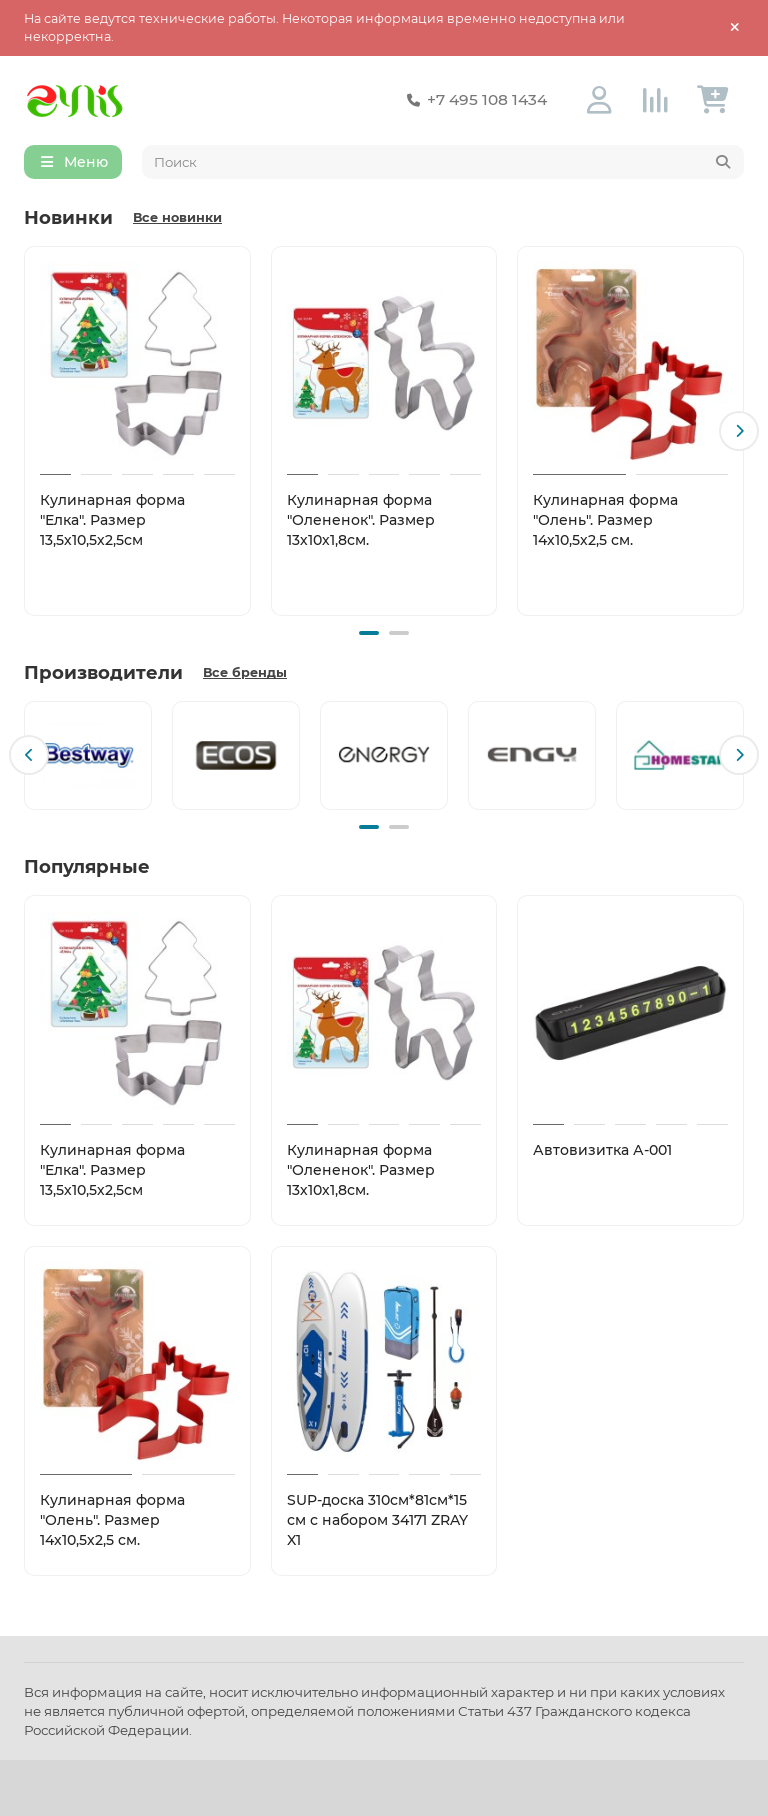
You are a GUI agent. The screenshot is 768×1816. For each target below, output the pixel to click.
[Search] (443, 162)
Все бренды (245, 672)
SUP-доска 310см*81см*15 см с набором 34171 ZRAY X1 (377, 1520)
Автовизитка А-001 (602, 1150)
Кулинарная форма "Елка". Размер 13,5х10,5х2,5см (112, 520)
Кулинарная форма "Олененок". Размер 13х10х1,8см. (361, 520)
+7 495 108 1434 (473, 100)
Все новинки (177, 217)
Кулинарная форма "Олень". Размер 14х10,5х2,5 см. (605, 520)
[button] (739, 431)
